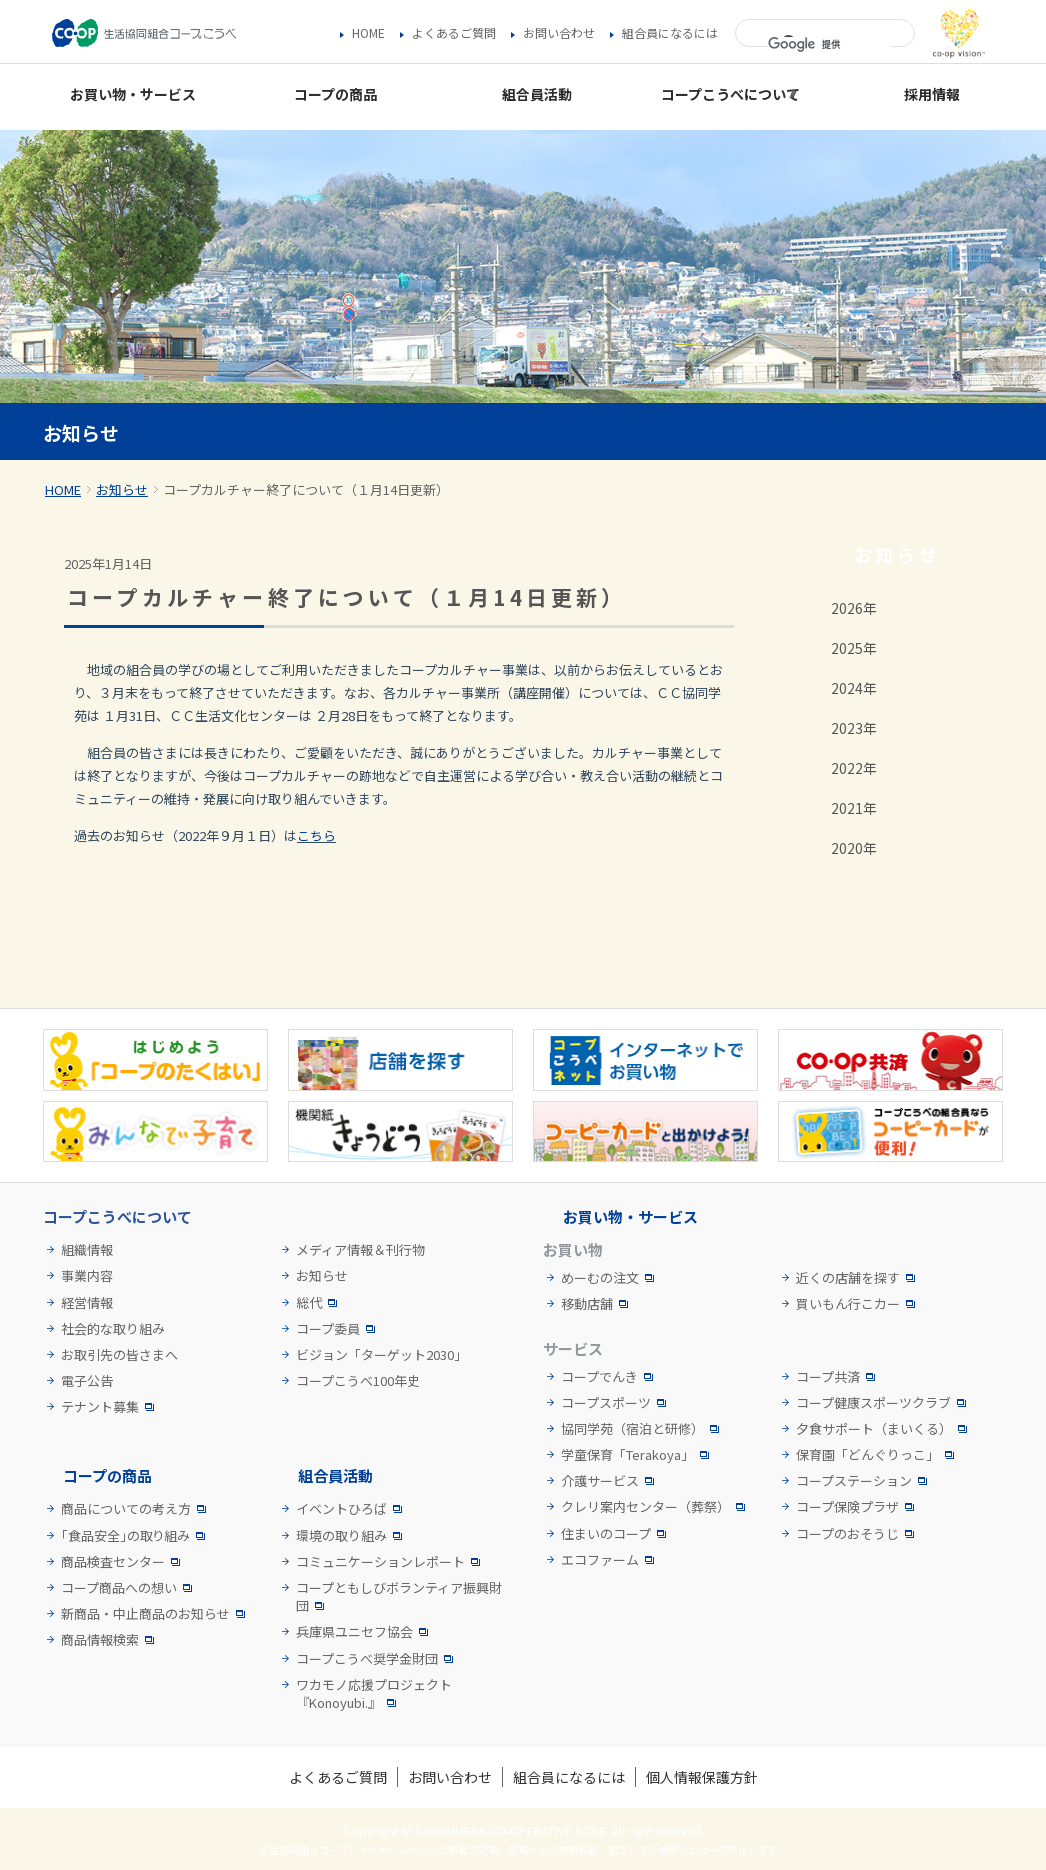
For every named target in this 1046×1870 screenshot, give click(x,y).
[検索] (829, 45)
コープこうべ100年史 (358, 1381)
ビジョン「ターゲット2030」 (381, 1355)
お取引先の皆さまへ (119, 1355)
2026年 (854, 608)
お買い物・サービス (630, 1216)
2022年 (854, 768)
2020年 (854, 848)
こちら (316, 835)
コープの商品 (107, 1475)
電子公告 (87, 1381)
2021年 (854, 808)
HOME (368, 33)
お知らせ (122, 489)
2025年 (854, 648)
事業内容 (87, 1276)
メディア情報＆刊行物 (360, 1250)
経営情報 (87, 1303)
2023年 (854, 728)
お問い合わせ (559, 33)
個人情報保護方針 (702, 1777)
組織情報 (87, 1250)
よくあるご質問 (454, 33)
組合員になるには (670, 33)
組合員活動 (335, 1475)
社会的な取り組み (113, 1329)
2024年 (854, 688)
